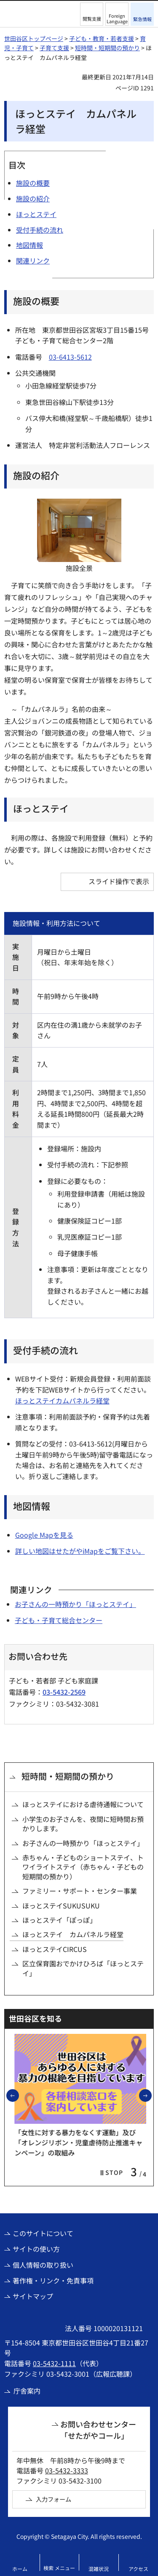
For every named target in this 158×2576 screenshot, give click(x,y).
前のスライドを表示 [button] (18, 2095)
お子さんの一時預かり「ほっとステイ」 (75, 1604)
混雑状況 (98, 2568)
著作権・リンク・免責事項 (53, 2280)
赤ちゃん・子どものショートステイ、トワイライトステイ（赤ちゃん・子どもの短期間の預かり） (83, 1867)
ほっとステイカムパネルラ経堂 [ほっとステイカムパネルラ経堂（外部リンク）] (62, 1400)
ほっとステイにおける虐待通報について (83, 1804)
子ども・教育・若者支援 (101, 38)
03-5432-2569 (64, 1692)
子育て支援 (54, 47)
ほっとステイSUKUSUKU (61, 1905)
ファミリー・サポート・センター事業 (79, 1890)
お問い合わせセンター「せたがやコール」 (98, 2430)
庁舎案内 (26, 2390)
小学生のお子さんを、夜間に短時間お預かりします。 (83, 1823)
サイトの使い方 (36, 2248)
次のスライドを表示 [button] (151, 2095)
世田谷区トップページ (33, 38)
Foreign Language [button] (117, 18)
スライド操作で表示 (118, 881)
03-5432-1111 (54, 2363)
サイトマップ (33, 2296)
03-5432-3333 (66, 2470)
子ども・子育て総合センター (58, 1620)
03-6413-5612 (70, 357)
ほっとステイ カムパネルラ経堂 (72, 1934)
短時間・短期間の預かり (107, 47)
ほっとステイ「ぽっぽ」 (59, 1920)
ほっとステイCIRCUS (54, 1949)
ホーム (19, 2568)
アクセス (138, 2568)
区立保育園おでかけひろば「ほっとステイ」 (83, 1968)
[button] (91, 14)
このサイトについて (43, 2233)
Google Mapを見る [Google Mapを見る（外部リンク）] (44, 1535)
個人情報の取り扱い (43, 2264)
